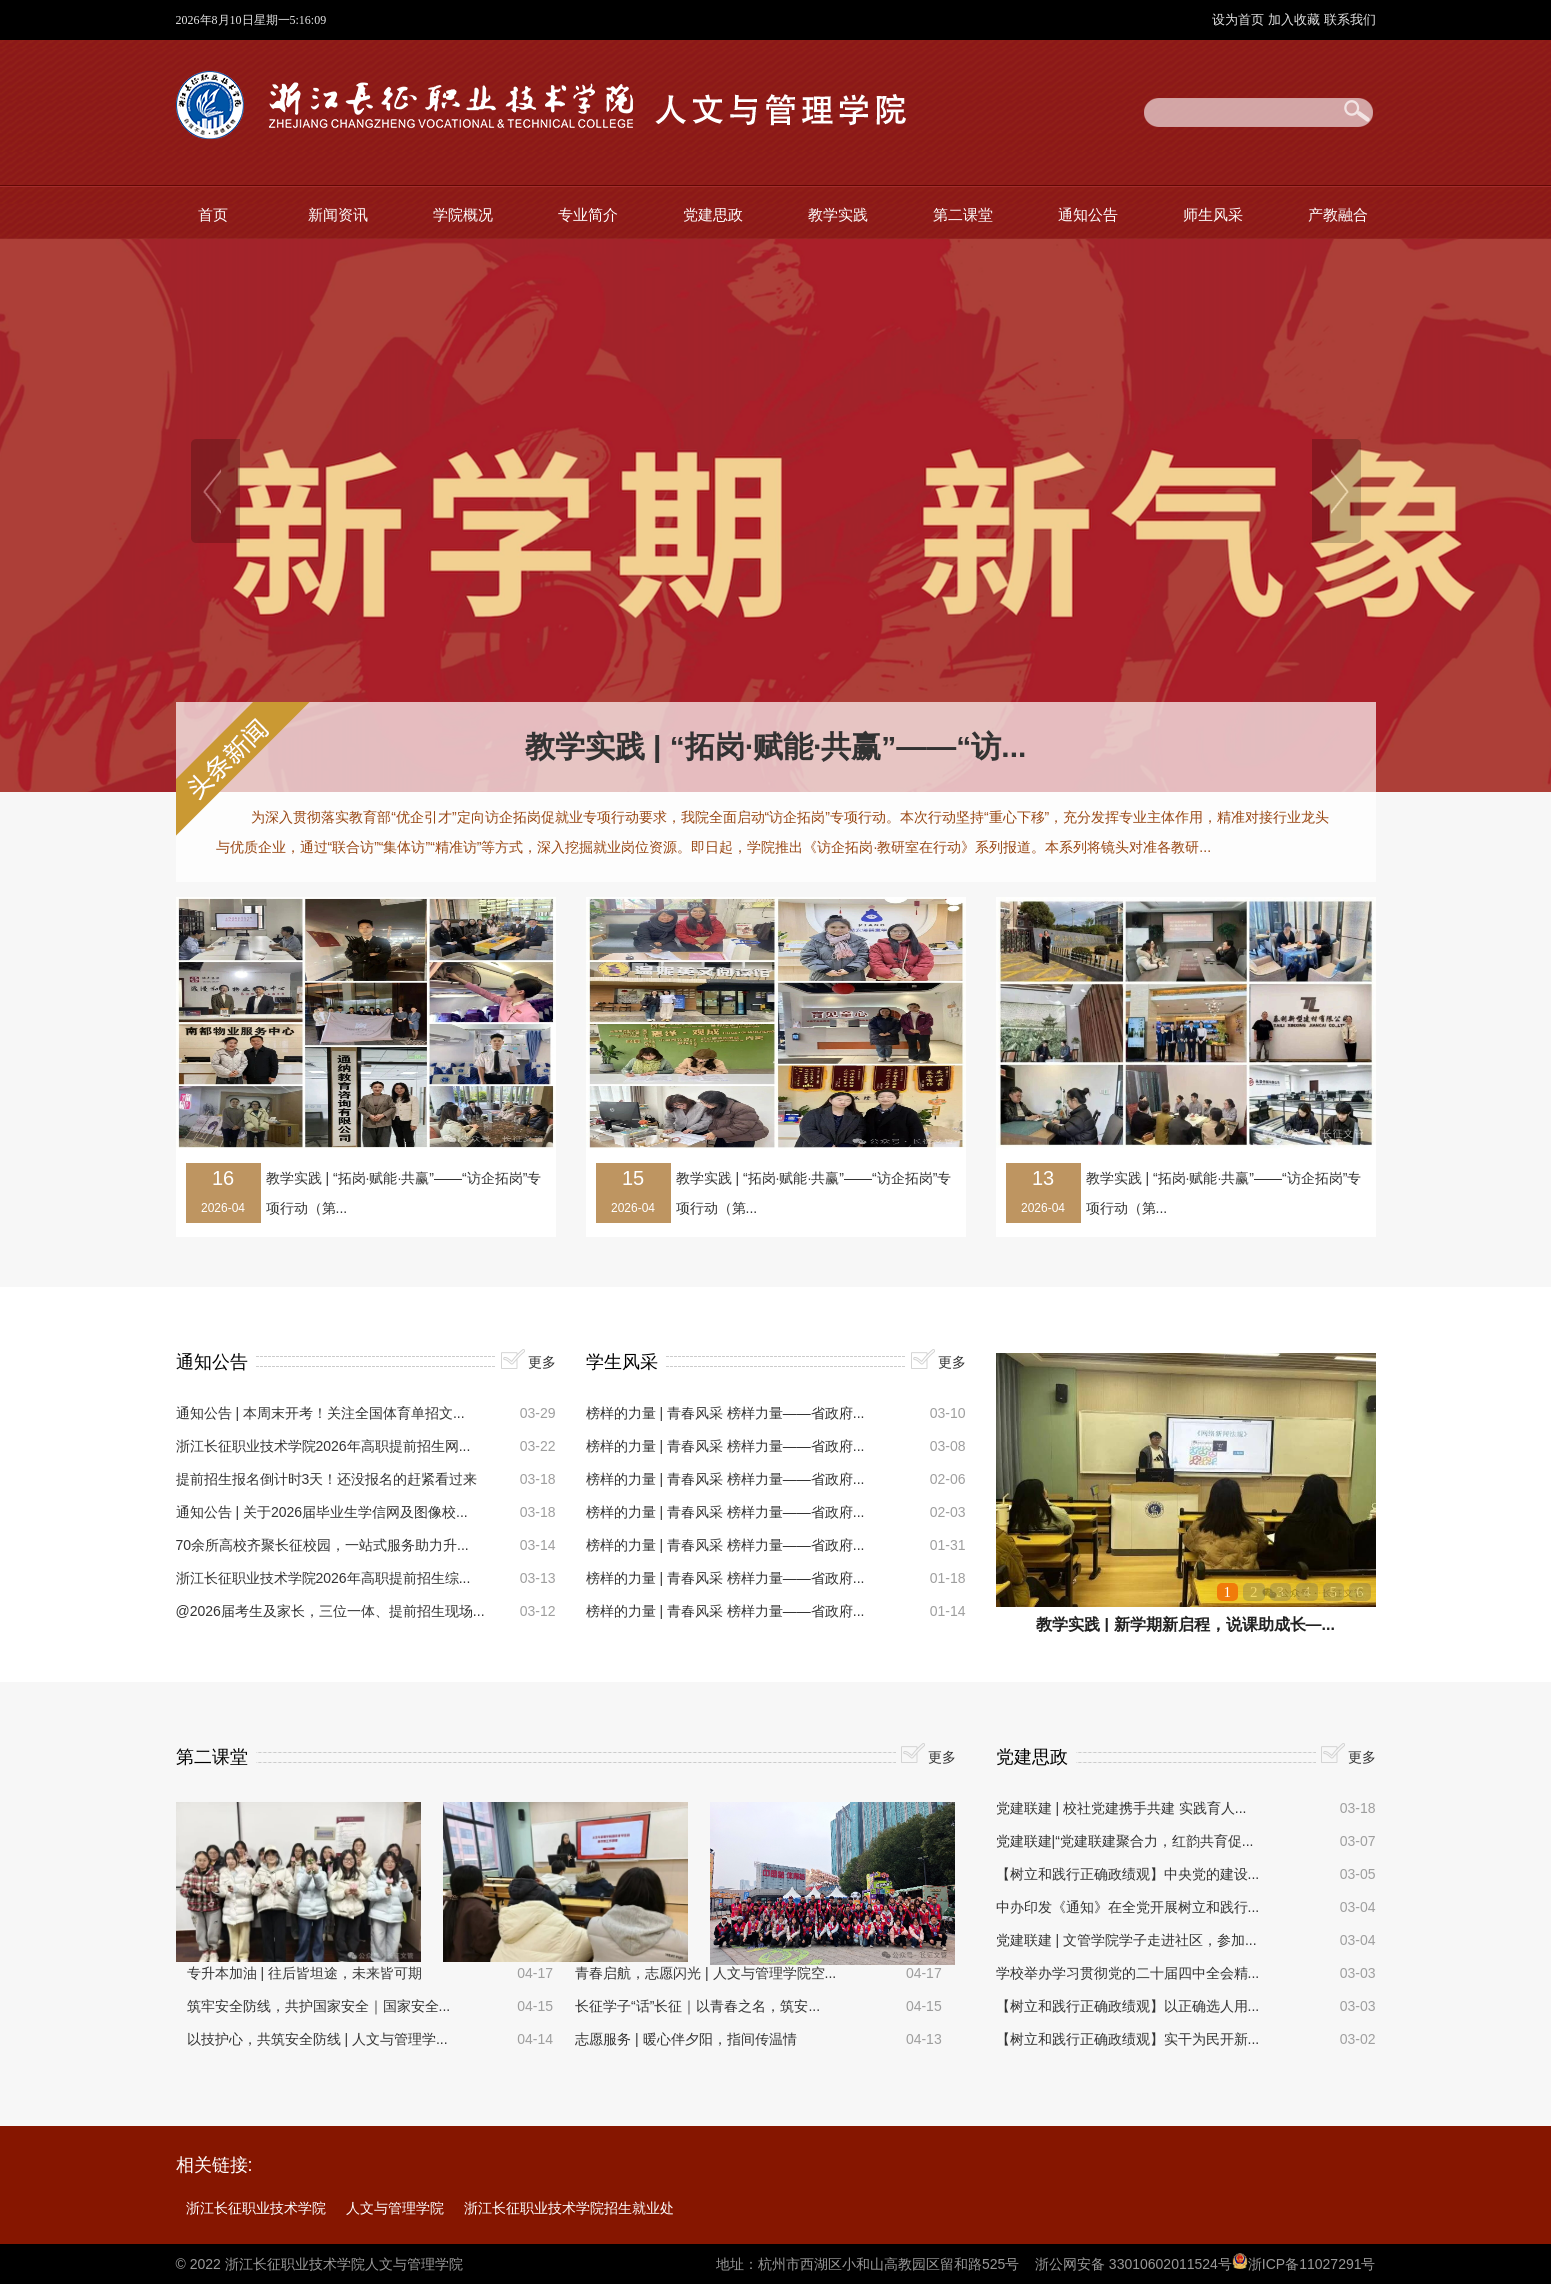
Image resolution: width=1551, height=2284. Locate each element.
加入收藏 (1296, 19)
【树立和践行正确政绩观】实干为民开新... (1128, 2039)
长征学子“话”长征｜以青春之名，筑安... (697, 2006)
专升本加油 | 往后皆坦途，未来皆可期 (304, 1973)
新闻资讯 (338, 214)
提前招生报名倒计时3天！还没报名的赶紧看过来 (327, 1479)
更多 (542, 1362)
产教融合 (1338, 214)
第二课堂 (963, 214)
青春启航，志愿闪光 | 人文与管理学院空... (705, 1973)
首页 (213, 214)
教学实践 (838, 214)
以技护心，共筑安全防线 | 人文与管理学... (317, 2039)
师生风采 (1213, 214)
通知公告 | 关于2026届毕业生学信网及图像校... (322, 1512)
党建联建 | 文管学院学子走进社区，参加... (1126, 1940)
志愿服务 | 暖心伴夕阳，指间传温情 (685, 2039)
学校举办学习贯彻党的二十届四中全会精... (1128, 1973)
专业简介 (588, 214)
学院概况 (463, 214)
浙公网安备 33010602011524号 (1133, 2264)
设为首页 (1240, 19)
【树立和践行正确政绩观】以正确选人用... (1128, 2006)
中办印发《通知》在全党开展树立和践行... (1128, 1907)
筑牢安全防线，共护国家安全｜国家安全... (319, 2006)
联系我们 (1350, 19)
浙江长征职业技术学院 (256, 2208)
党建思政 (713, 214)
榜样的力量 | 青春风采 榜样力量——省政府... (725, 1413)
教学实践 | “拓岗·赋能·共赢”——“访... (776, 746)
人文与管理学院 (395, 2208)
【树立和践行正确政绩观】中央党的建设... (1128, 1874)
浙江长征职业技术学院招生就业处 (569, 2208)
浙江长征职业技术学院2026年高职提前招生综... (323, 1578)
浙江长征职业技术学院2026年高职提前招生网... (323, 1446)
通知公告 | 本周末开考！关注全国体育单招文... (320, 1413)
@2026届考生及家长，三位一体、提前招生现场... (330, 1611)
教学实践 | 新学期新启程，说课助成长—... (1185, 1624)
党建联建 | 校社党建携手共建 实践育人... (1121, 1808)
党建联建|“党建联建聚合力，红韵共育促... (1125, 1841)
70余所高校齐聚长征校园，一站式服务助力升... (322, 1545)
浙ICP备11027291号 (1312, 2264)
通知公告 (1088, 214)
